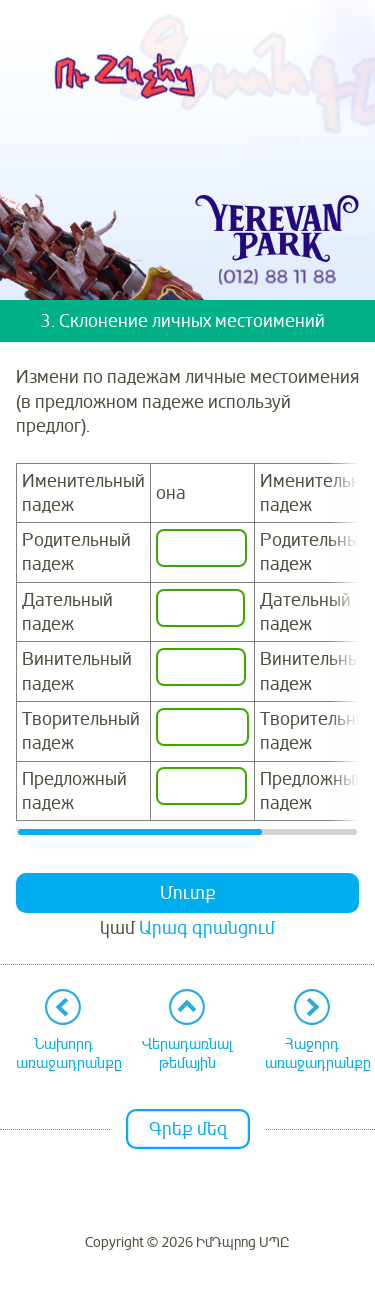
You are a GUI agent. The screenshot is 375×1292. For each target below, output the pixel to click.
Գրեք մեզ (188, 1129)
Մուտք (188, 893)
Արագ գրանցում (207, 928)
